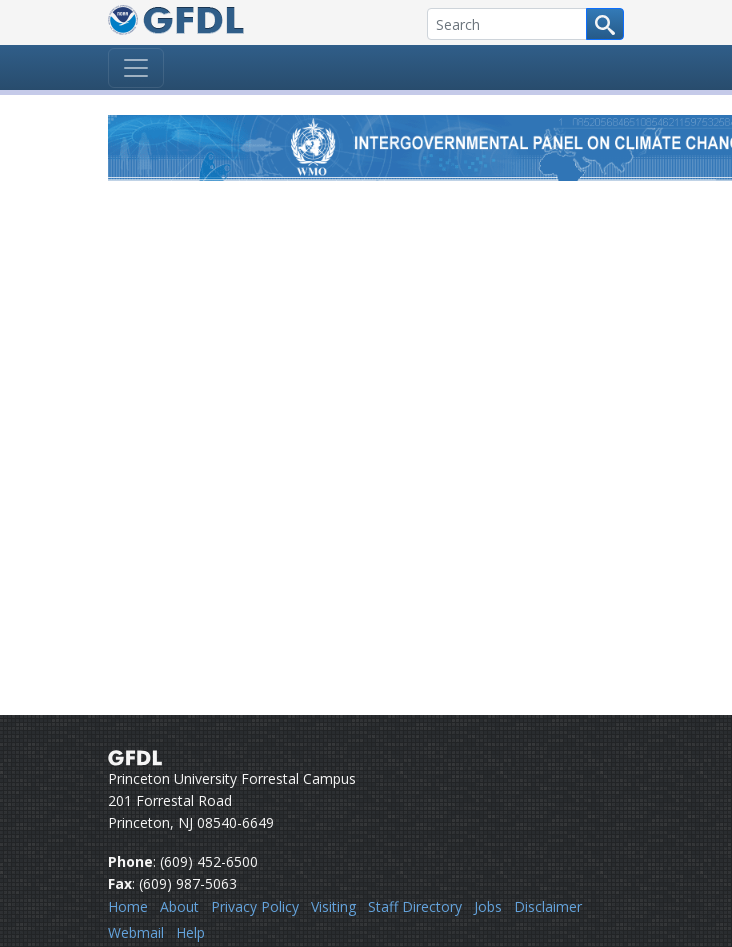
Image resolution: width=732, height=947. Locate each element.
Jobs (488, 906)
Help (190, 932)
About (179, 906)
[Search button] (605, 24)
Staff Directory (415, 906)
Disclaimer (548, 906)
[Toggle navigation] (136, 68)
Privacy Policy (255, 906)
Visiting (333, 906)
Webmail (136, 932)
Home (128, 906)
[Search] (507, 24)
